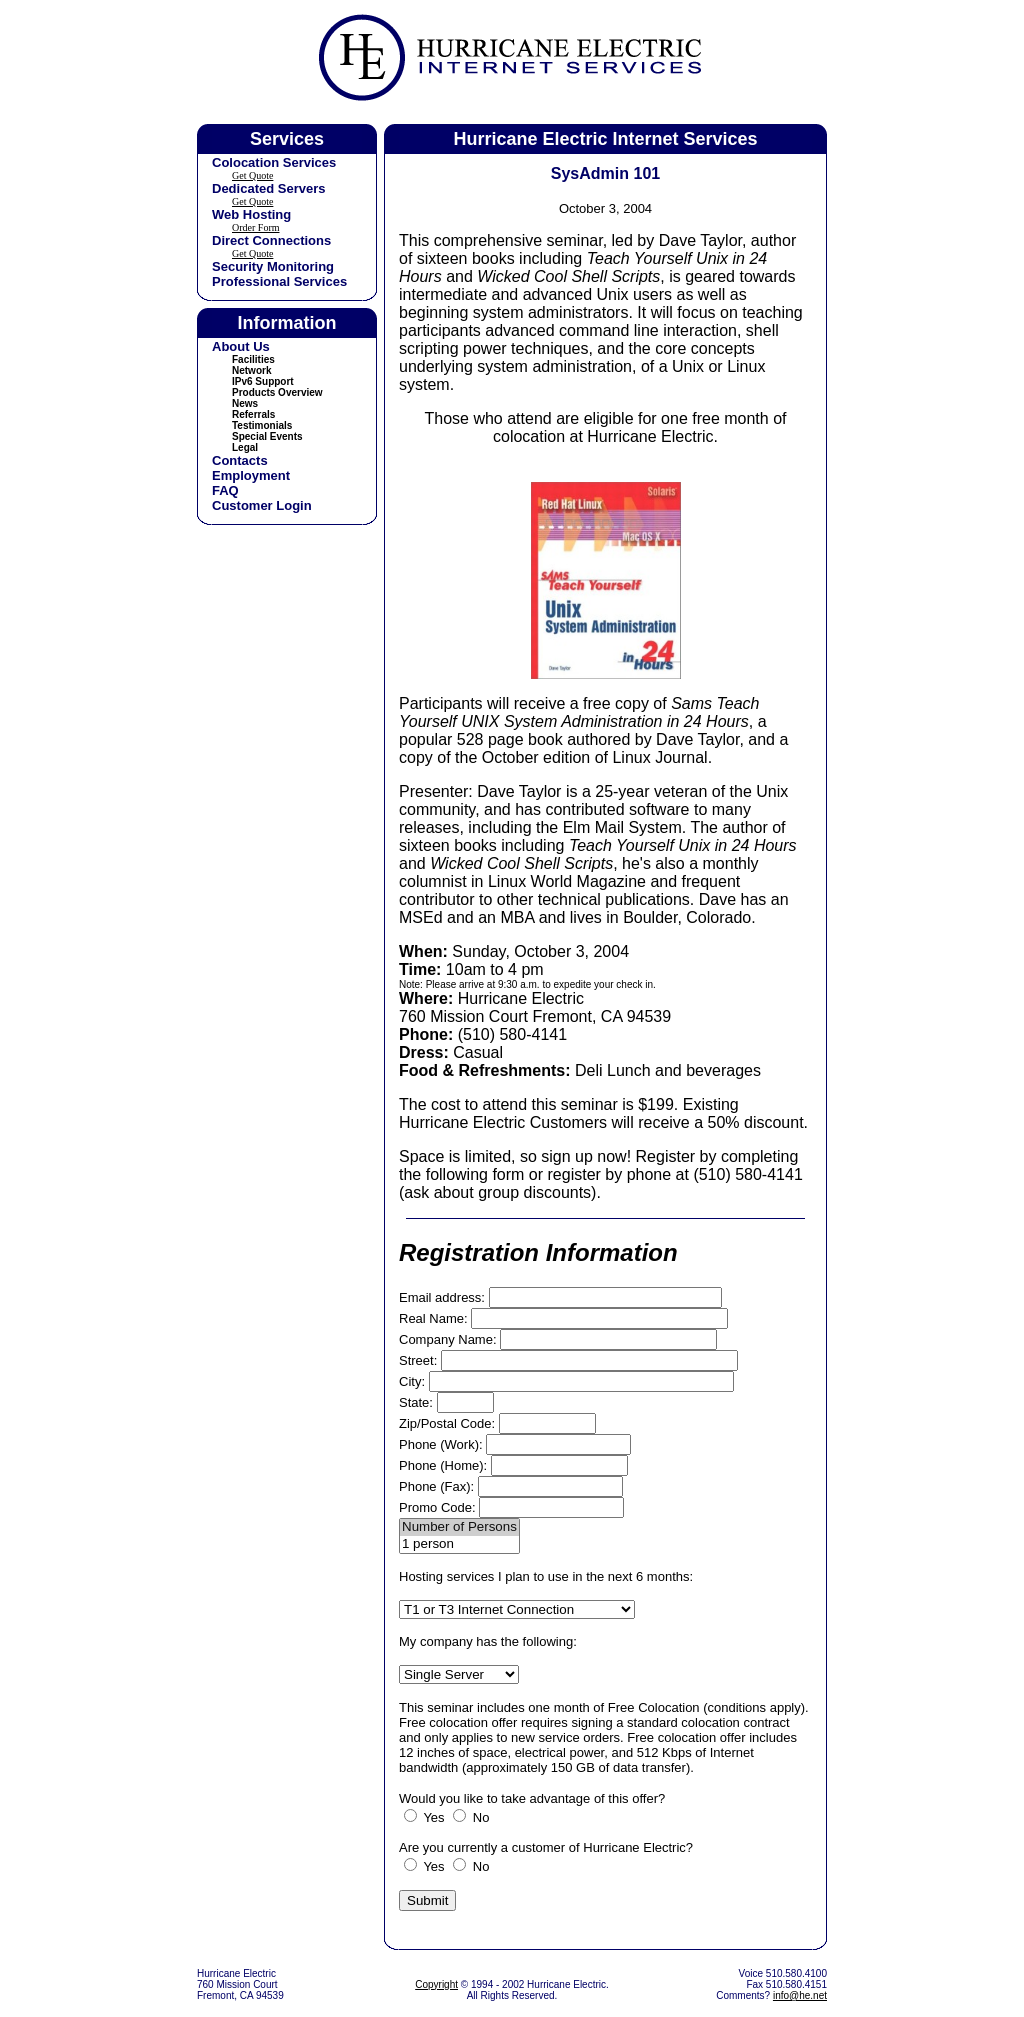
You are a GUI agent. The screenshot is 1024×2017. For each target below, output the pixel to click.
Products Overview (277, 392)
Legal (245, 447)
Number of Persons (459, 1527)
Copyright (436, 1984)
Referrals (253, 414)
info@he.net (800, 1995)
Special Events (267, 436)
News (245, 403)
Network (251, 370)
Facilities (253, 359)
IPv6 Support (263, 381)
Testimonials (262, 425)
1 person (459, 1544)
